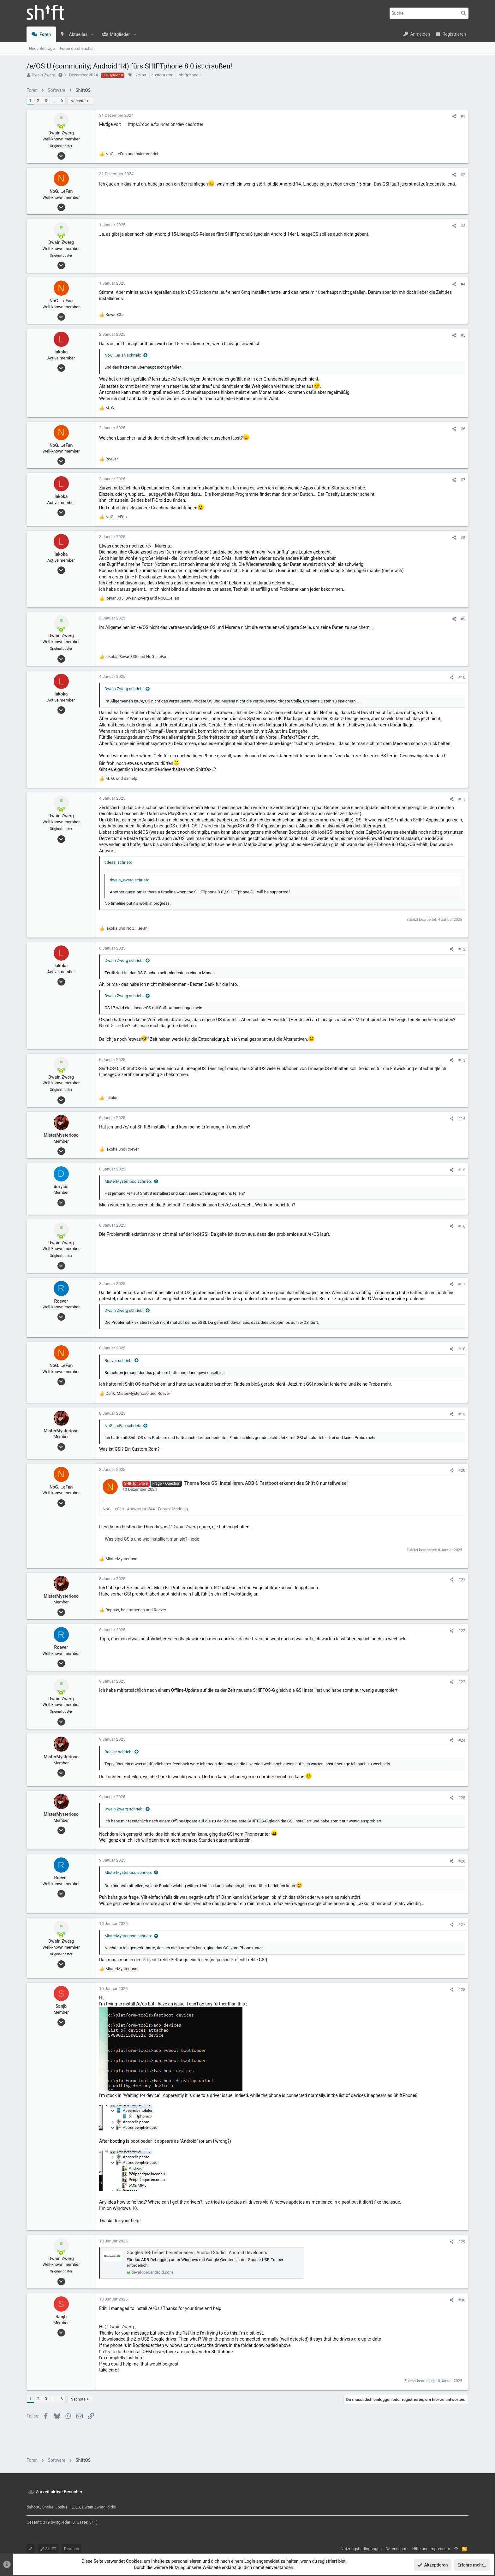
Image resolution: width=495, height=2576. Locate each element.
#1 (463, 116)
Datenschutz (396, 2548)
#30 (461, 2300)
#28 (461, 1989)
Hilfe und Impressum (431, 2548)
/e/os (141, 75)
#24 (461, 1740)
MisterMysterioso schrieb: (128, 1181)
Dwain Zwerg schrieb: (124, 688)
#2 (463, 174)
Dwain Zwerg (43, 75)
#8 (463, 537)
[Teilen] (454, 116)
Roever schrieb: (118, 1360)
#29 (461, 2241)
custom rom (163, 75)
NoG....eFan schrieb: (122, 355)
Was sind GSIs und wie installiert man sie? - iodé (152, 1539)
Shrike (47, 2507)
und (132, 153)
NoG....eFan (113, 1509)
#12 (461, 949)
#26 (461, 1861)
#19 (461, 1414)
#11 (461, 799)
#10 (461, 677)
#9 (463, 619)
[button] (92, 34)
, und (142, 598)
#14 (461, 1118)
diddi (111, 2507)
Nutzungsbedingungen (361, 2548)
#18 (461, 1349)
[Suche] (429, 13)
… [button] (53, 100)
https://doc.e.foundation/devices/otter (165, 124)
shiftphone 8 (190, 75)
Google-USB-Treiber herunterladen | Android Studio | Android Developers (197, 2252)
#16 (461, 1226)
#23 (461, 1681)
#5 (463, 335)
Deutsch (71, 2548)
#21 (461, 1579)
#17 (461, 1284)
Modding (180, 1509)
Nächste (78, 100)
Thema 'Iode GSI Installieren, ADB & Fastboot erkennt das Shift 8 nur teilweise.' (266, 1483)
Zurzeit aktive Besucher (59, 2491)
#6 (463, 428)
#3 (463, 225)
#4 (463, 284)
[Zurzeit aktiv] (61, 127)
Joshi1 (61, 2507)
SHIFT (48, 2548)
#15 (461, 1170)
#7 (463, 479)
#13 (461, 1060)
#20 (461, 1470)
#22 (461, 1630)
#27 (461, 1924)
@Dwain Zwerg (183, 1526)
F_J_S (74, 2507)
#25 (461, 1797)
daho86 (33, 2507)
